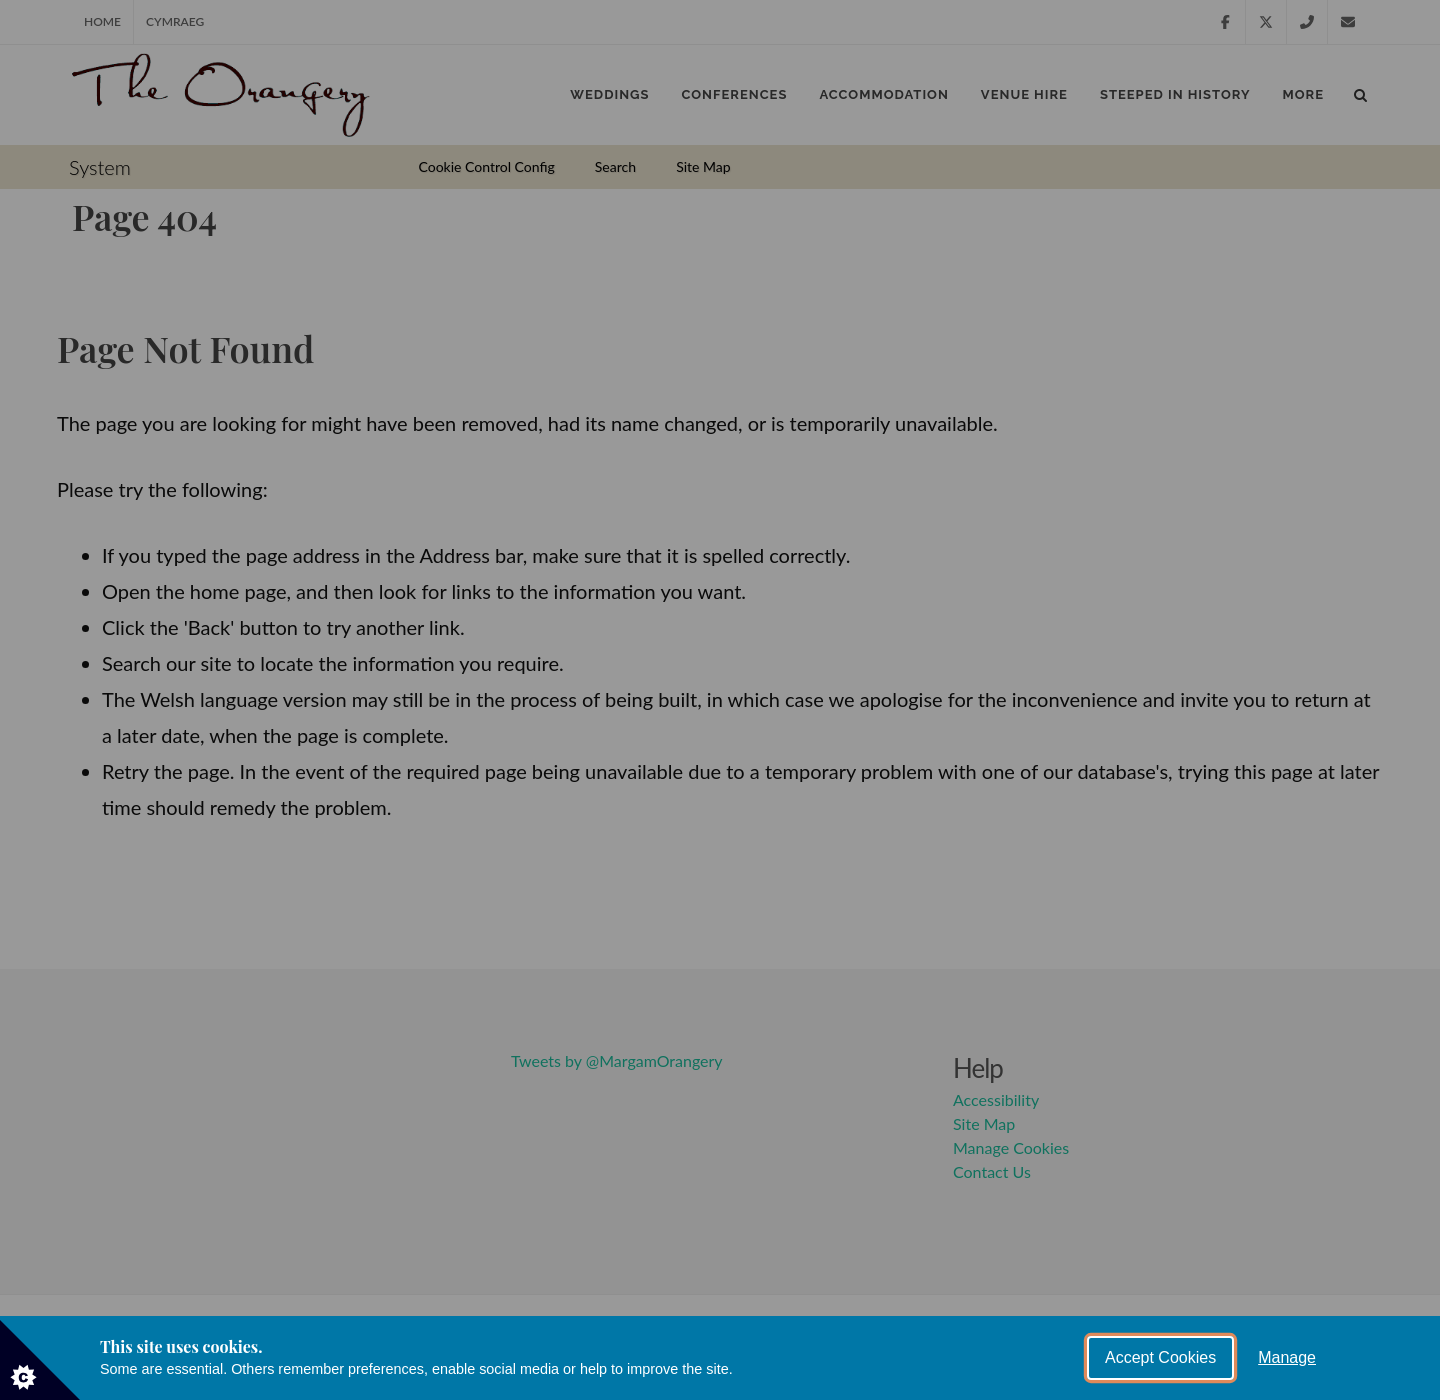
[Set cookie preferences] (40, 1360)
